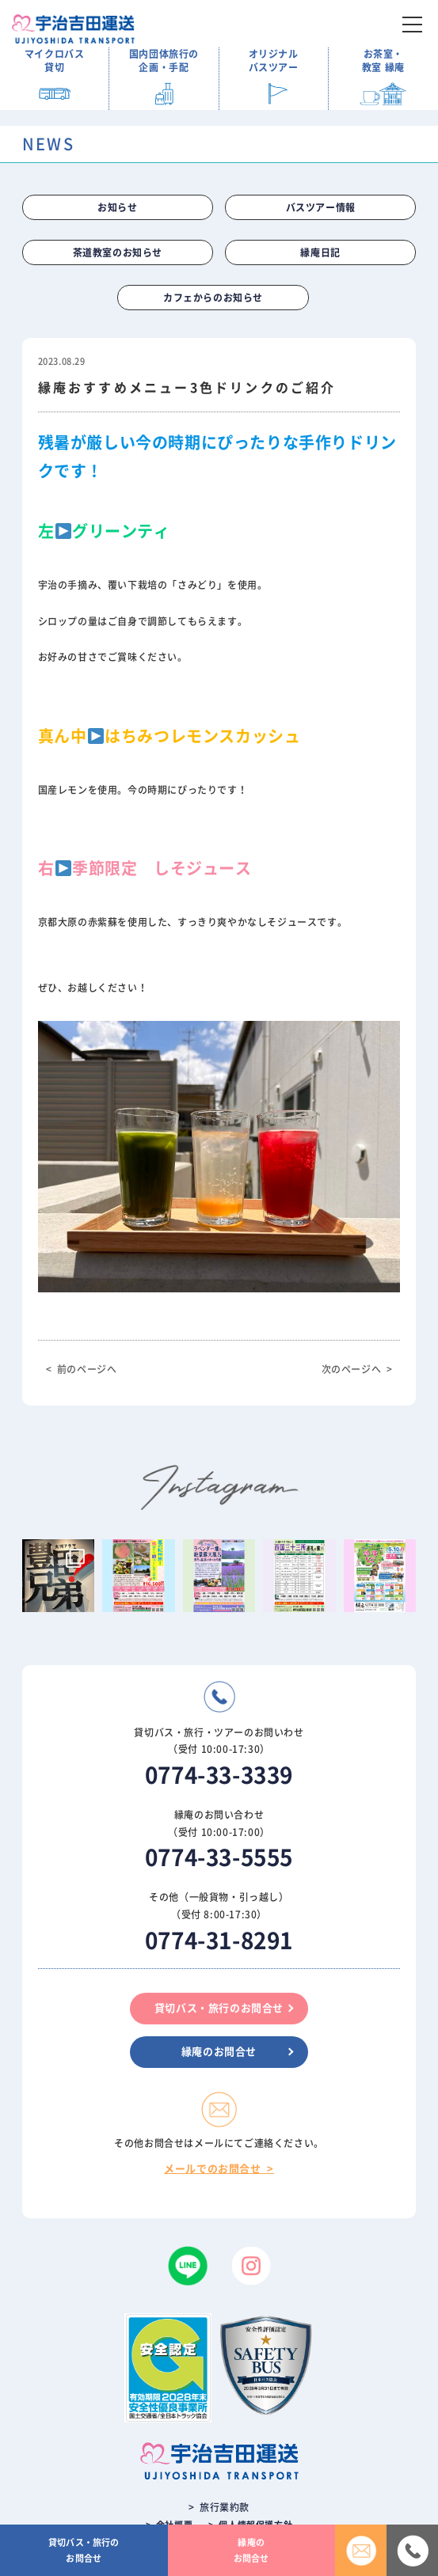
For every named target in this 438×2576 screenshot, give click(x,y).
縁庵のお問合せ (219, 2052)
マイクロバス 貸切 (55, 60)
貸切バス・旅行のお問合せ (219, 2008)
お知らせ (117, 207)
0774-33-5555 (219, 1857)
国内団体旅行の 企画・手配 (164, 60)
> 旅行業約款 (219, 2507)
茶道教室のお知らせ (117, 252)
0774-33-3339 (219, 1775)
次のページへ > (357, 1369)
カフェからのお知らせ (213, 297)
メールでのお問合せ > (219, 2169)
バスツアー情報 (321, 207)
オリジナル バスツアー (274, 60)
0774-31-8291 (219, 1940)
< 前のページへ (81, 1369)
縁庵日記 (320, 252)
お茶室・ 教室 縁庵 (383, 60)
